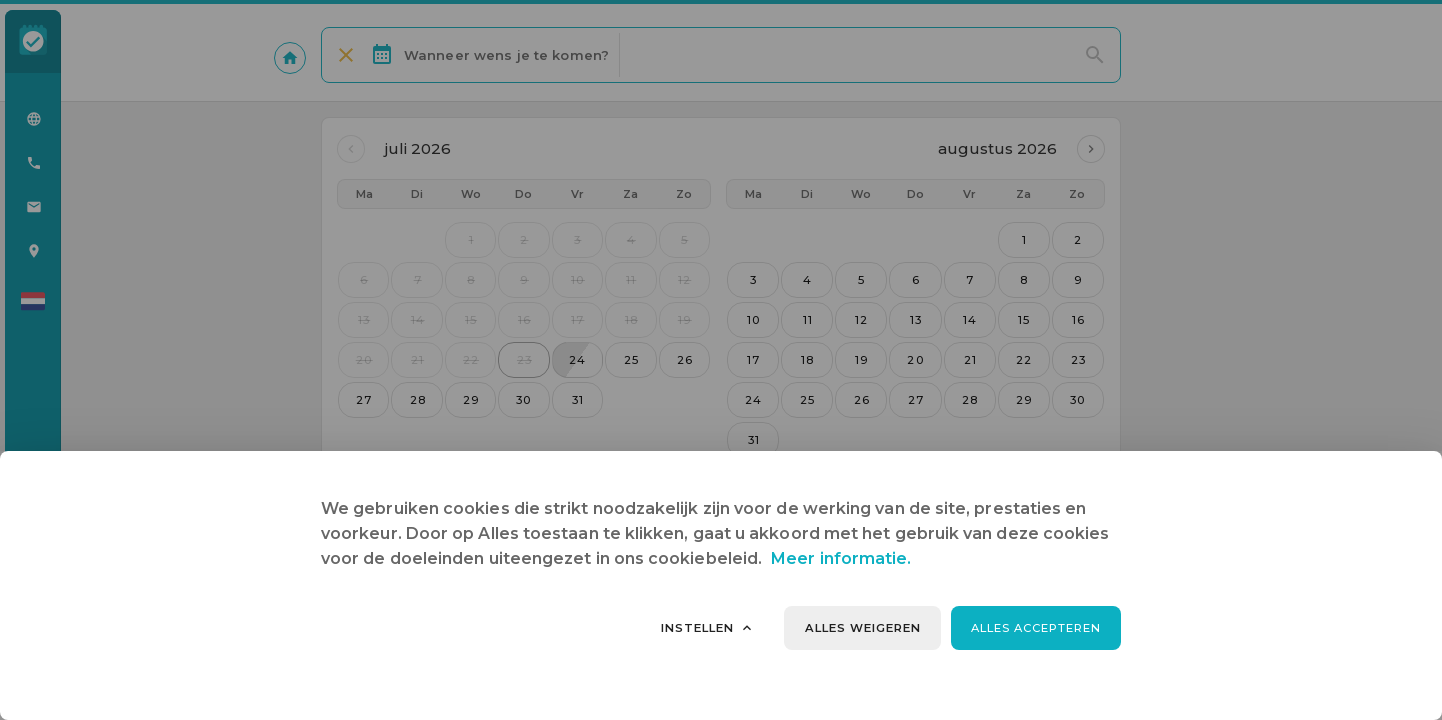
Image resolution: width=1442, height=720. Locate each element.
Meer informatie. (841, 558)
